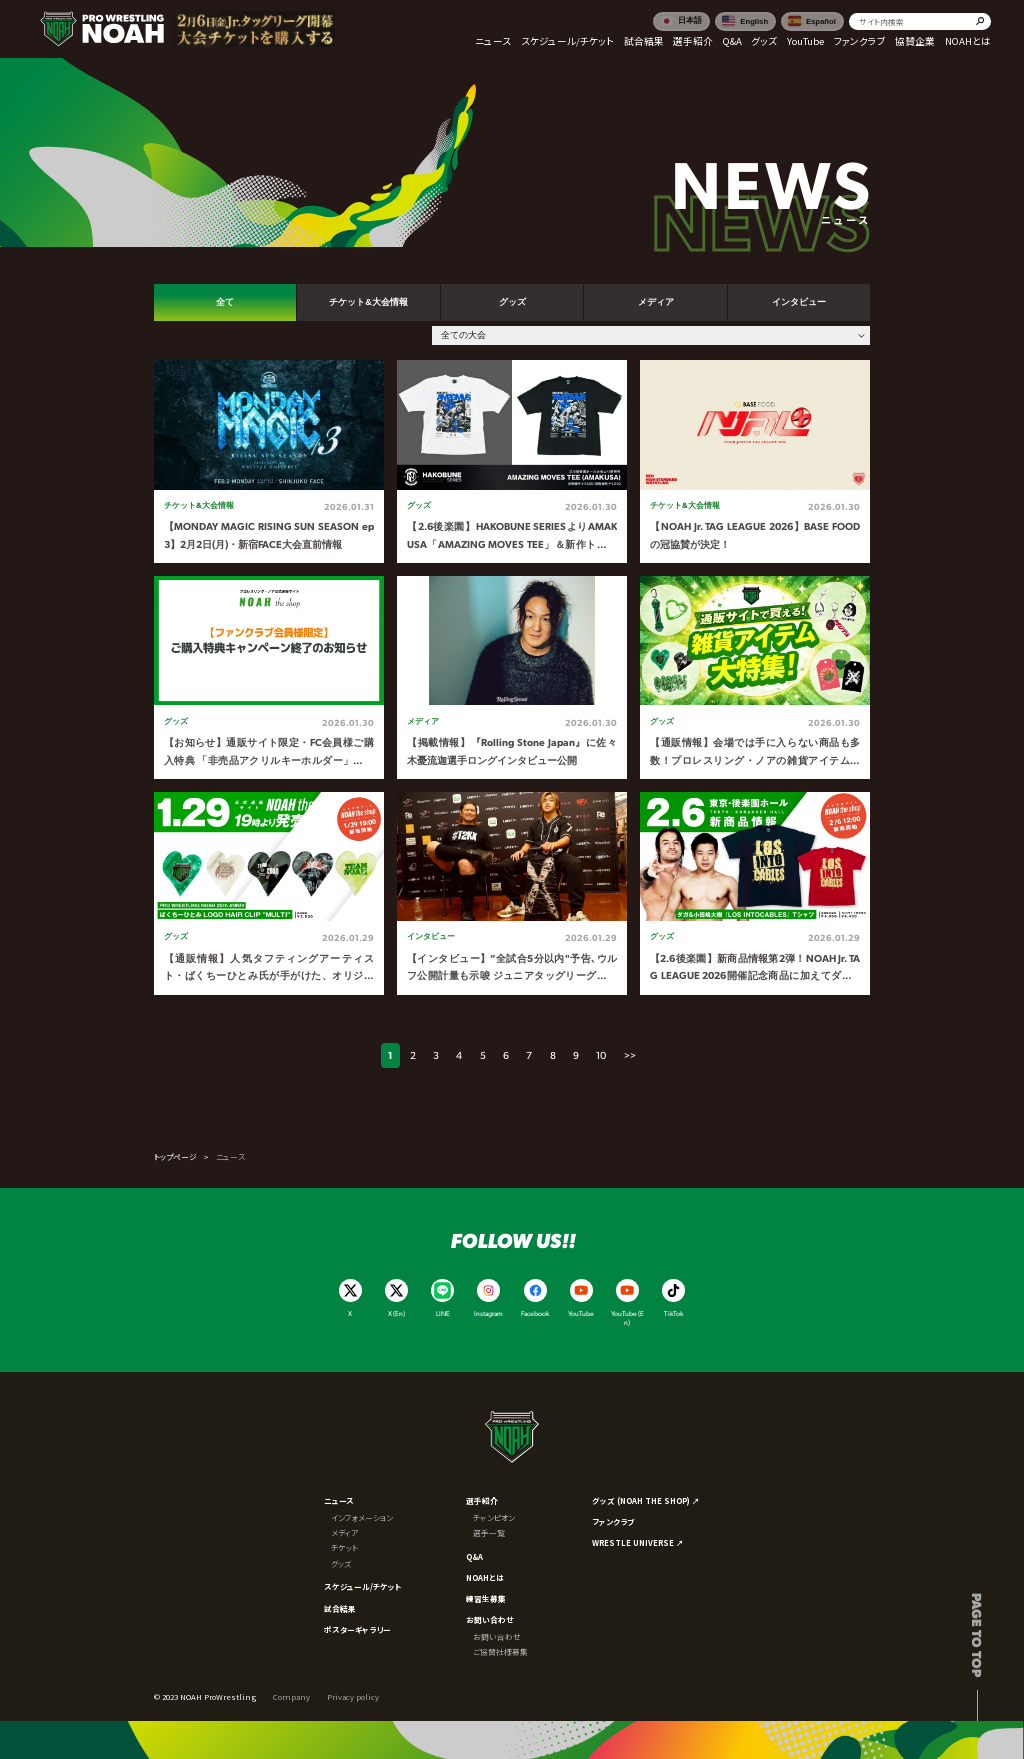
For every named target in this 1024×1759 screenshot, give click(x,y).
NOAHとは (485, 1577)
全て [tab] (225, 302)
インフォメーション (362, 1517)
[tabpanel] (512, 677)
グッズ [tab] (512, 302)
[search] (920, 21)
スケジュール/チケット (363, 1586)
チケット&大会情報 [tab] (368, 302)
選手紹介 (482, 1500)
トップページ (175, 1156)
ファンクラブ (613, 1521)
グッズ (341, 1563)
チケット (344, 1547)
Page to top (977, 1635)
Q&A (474, 1556)
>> (630, 1054)
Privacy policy (353, 1696)
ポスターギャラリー (357, 1629)
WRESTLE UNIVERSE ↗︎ (638, 1542)
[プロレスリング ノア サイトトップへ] (102, 29)
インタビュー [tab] (799, 302)
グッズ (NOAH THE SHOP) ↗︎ (646, 1500)
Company (291, 1696)
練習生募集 (486, 1598)
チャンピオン (494, 1517)
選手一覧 (489, 1532)
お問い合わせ (490, 1619)
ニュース (339, 1500)
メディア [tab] (656, 302)
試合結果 (340, 1608)
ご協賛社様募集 (500, 1651)
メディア (344, 1532)
